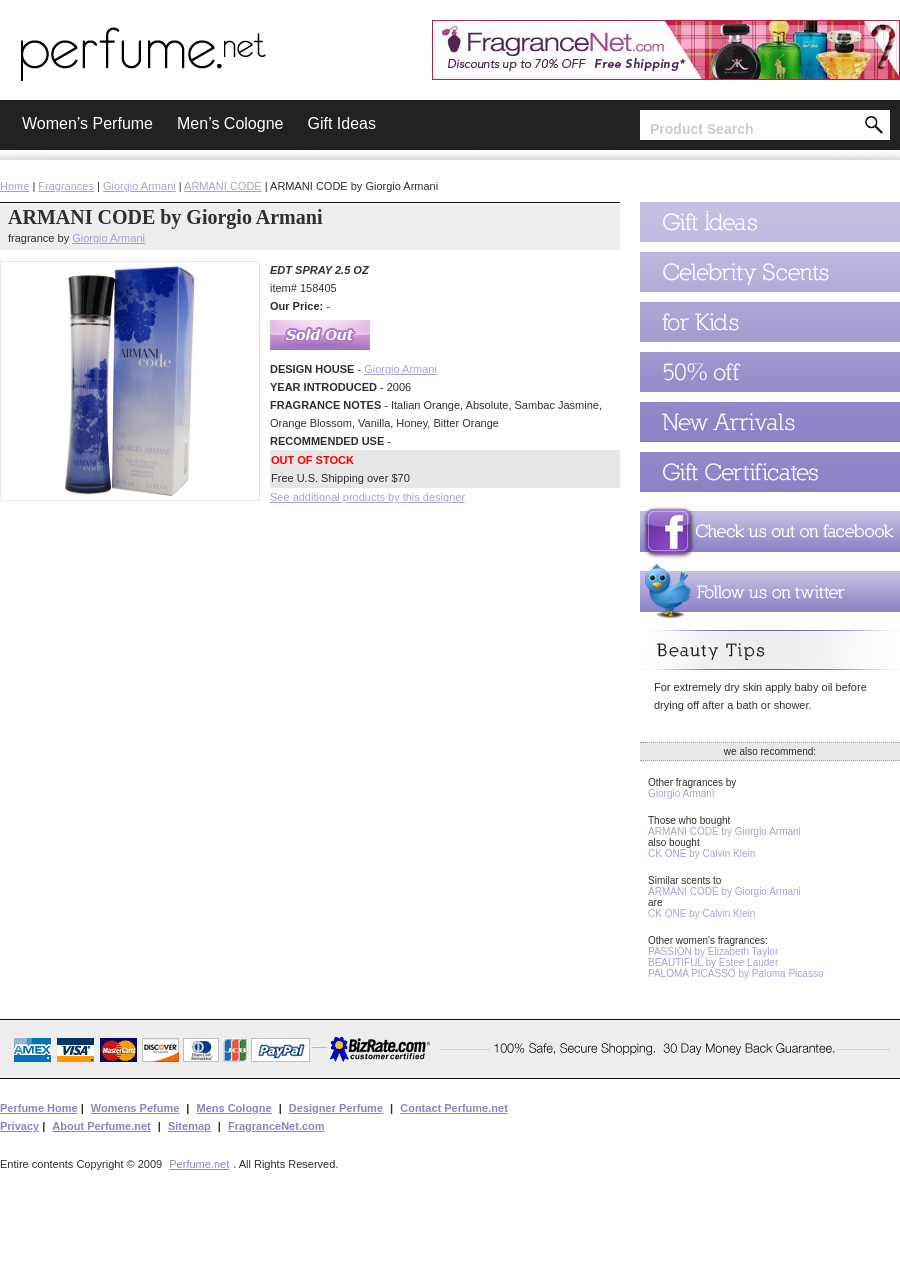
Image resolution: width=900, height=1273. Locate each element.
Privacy (19, 1126)
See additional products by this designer (367, 497)
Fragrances (66, 186)
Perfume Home (39, 1108)
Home (14, 186)
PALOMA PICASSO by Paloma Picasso (735, 973)
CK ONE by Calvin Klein (701, 853)
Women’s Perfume (87, 123)
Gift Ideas (341, 123)
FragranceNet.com (276, 1126)
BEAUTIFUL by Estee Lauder (713, 962)
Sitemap (189, 1126)
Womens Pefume (135, 1108)
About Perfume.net (101, 1126)
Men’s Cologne (230, 123)
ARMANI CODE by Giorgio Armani (724, 831)
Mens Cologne (233, 1108)
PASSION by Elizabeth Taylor (713, 951)
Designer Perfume (336, 1108)
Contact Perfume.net (454, 1108)
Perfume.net (199, 1164)
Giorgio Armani (139, 186)
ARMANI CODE (223, 186)
